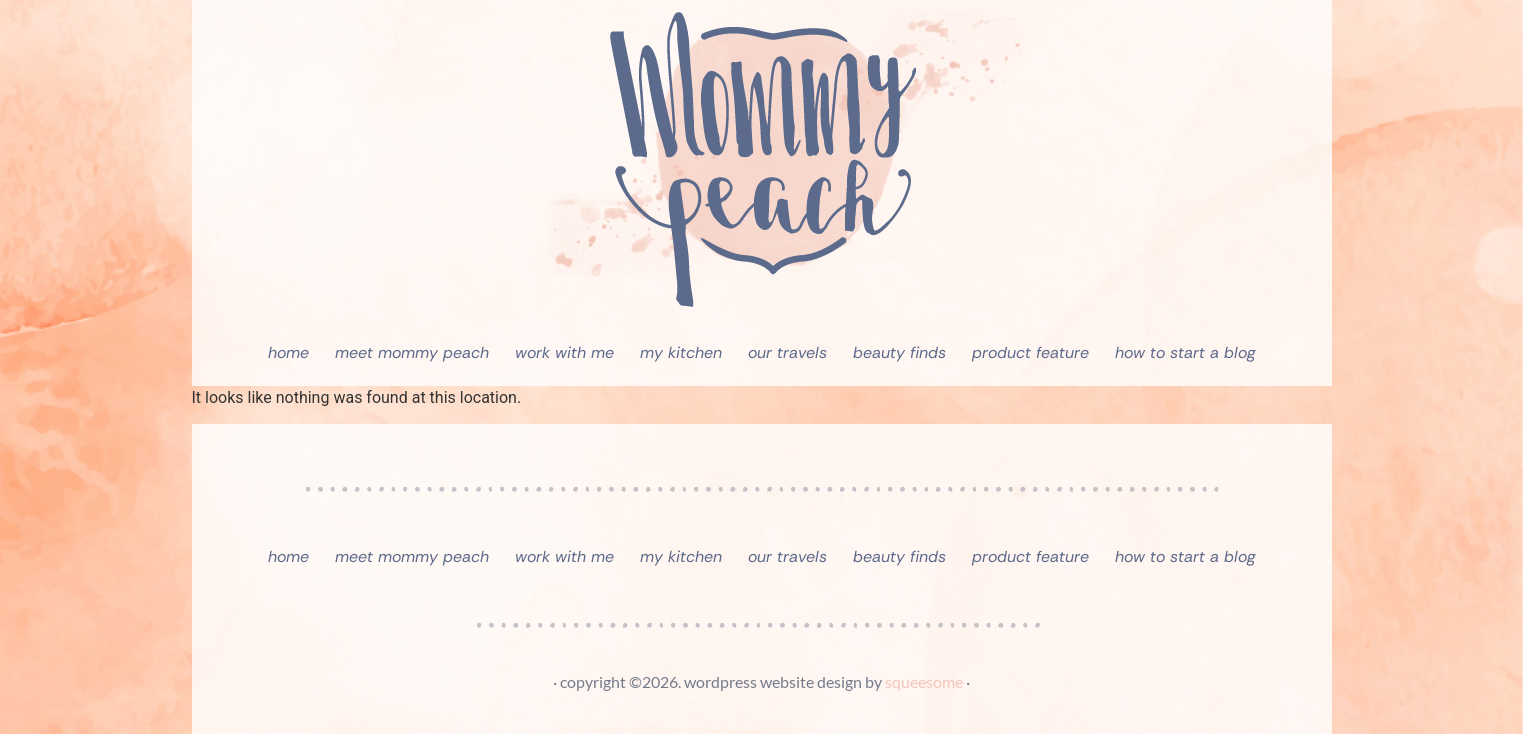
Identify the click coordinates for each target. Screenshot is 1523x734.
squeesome (924, 681)
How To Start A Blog (1185, 352)
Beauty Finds (899, 352)
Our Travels (787, 352)
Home (288, 352)
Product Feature (1030, 352)
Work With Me (564, 352)
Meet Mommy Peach (412, 352)
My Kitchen (681, 352)
